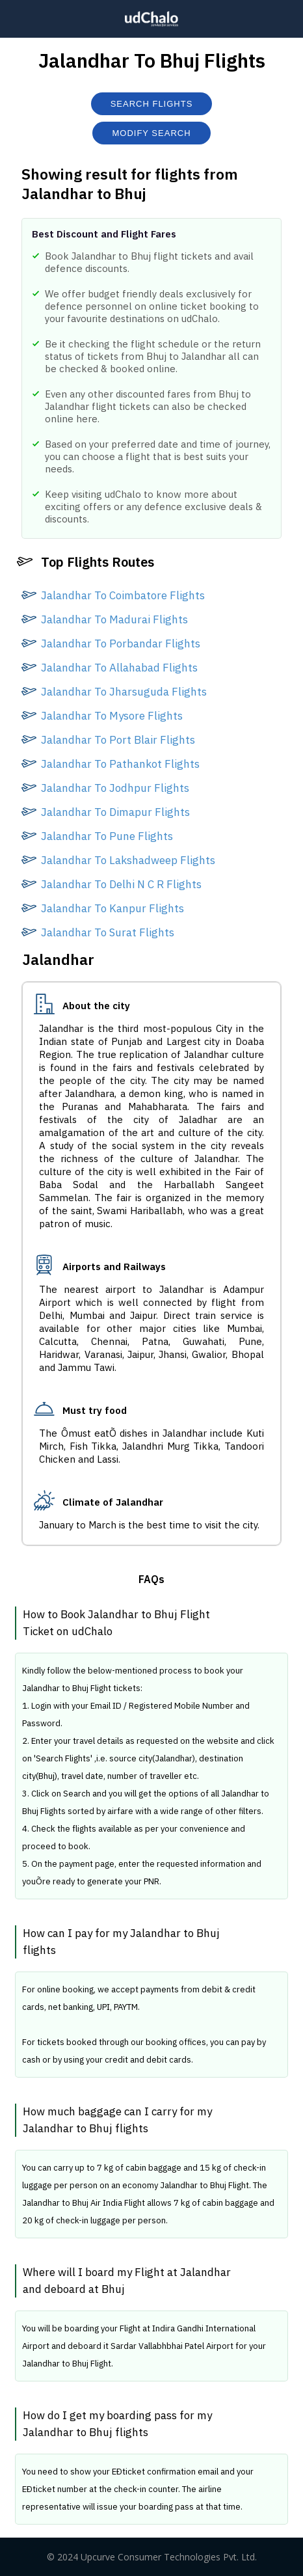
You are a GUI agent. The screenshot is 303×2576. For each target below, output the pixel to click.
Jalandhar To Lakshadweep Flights (128, 860)
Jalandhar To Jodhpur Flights (115, 788)
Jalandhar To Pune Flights (107, 836)
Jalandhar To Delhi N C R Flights (121, 884)
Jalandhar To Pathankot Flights (120, 764)
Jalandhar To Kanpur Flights (112, 908)
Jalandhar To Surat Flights (107, 932)
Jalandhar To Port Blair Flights (118, 740)
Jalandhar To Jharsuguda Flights (124, 692)
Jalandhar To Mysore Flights (112, 716)
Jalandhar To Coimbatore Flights (123, 595)
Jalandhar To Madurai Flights (114, 619)
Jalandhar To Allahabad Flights (119, 667)
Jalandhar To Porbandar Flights (120, 643)
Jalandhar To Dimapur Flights (115, 812)
